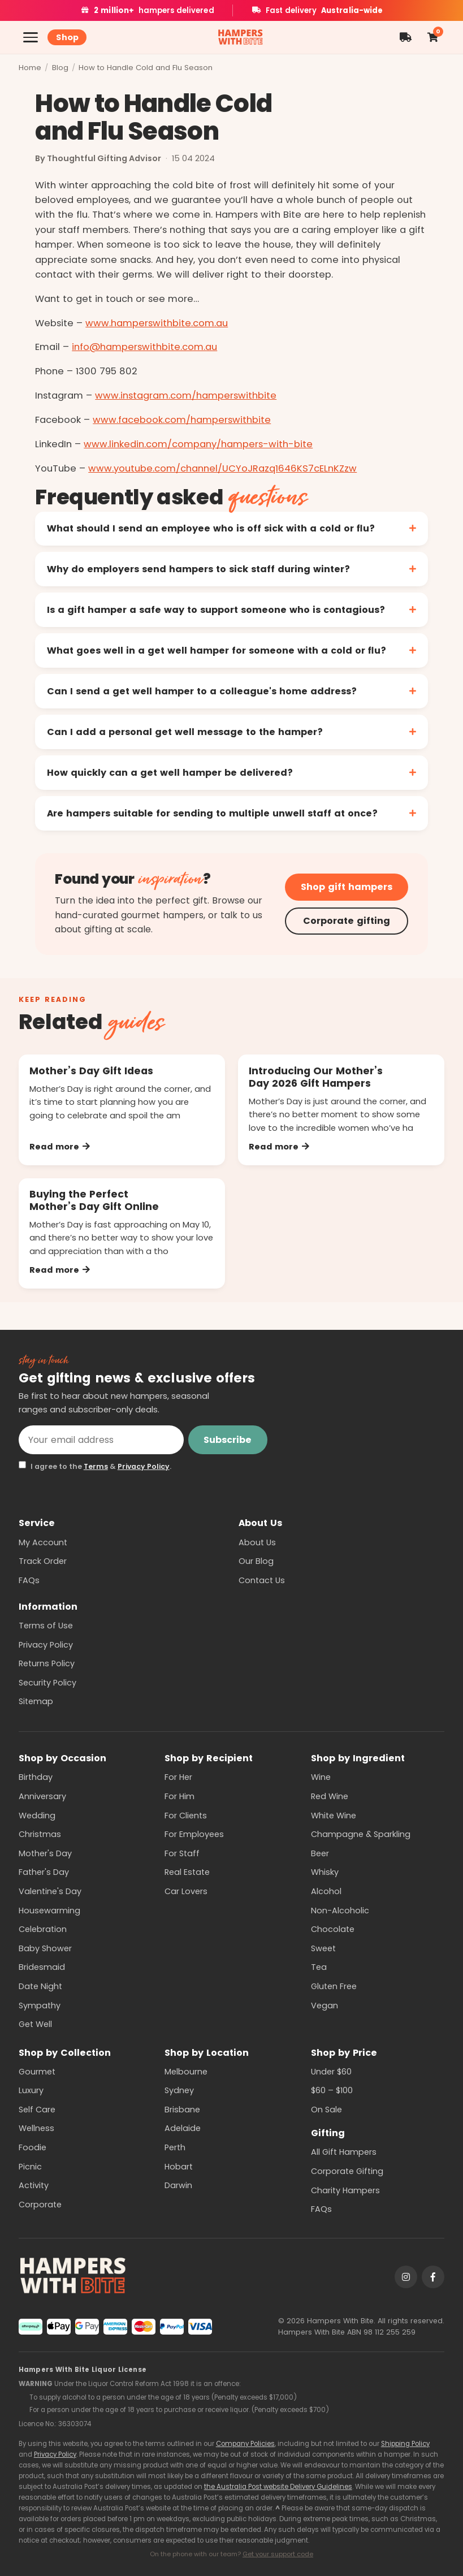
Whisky (325, 1872)
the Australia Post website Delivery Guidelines (278, 2486)
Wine (321, 1777)
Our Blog (256, 1561)
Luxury (31, 2090)
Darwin (178, 2185)
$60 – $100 (332, 2090)
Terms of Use (46, 1625)
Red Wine (329, 1796)
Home (30, 67)
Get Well (35, 2024)
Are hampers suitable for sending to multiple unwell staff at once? (212, 813)
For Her (178, 1777)
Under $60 (331, 2071)
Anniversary (42, 1796)
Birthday (36, 1777)
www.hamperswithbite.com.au (156, 323)
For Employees (194, 1834)
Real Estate (187, 1872)
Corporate (40, 2204)
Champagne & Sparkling (360, 1834)
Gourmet (37, 2071)
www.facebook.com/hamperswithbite (182, 419)
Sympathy (39, 2005)
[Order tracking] (406, 37)
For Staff (182, 1853)
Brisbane (182, 2109)
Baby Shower (45, 1948)
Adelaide (183, 2128)
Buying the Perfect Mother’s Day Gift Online (94, 1200)
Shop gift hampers (346, 886)
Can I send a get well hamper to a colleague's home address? (202, 691)
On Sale (326, 2109)
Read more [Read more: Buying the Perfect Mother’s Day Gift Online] (59, 1270)
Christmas (40, 1834)
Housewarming (49, 1910)
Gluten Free (334, 1986)
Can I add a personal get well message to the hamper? (185, 731)
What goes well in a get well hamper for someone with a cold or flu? (216, 650)
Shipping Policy (405, 2443)
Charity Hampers (345, 2190)
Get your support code (278, 2553)
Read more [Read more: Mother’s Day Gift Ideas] (59, 1146)
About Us (257, 1542)
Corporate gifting (346, 920)
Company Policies (245, 2443)
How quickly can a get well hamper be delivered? (170, 772)
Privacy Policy (144, 1466)
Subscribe (228, 1439)
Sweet (323, 1948)
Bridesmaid (42, 1967)
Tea (319, 1967)
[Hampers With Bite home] (240, 37)
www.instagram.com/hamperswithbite (185, 395)
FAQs (29, 1580)
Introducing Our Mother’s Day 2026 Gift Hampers (316, 1077)
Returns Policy (47, 1663)
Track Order (43, 1561)
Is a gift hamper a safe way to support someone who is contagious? (216, 609)
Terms (96, 1466)
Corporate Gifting (347, 2171)
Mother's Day (45, 1853)
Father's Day (44, 1872)
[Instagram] (406, 2277)
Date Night (40, 1986)
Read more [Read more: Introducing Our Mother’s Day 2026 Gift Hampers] (279, 1146)
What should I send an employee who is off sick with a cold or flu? (211, 528)
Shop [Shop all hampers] (67, 37)
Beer (320, 1853)
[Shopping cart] (432, 37)
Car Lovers (186, 1891)
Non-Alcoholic (340, 1910)
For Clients (186, 1815)
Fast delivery (317, 10)
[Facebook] (433, 2277)
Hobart (179, 2166)
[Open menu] (30, 37)
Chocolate (332, 1929)
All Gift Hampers (344, 2152)
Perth (175, 2147)
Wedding (37, 1815)
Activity (34, 2185)
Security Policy (47, 1682)
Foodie (32, 2147)
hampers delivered (147, 10)
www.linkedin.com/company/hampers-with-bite (198, 444)
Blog (60, 67)
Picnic (30, 2166)
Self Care (37, 2109)
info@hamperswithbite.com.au (144, 346)
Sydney (179, 2090)
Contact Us (262, 1580)
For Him (179, 1796)
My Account (43, 1542)
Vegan (324, 2005)
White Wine (333, 1815)
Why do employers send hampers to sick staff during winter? (198, 569)
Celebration (43, 1929)
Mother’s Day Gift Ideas (91, 1071)
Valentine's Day (50, 1891)
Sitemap (36, 1701)
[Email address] (101, 1439)
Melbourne (186, 2071)
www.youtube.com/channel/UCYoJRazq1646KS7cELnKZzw (222, 468)
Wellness (36, 2128)
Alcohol (326, 1891)
